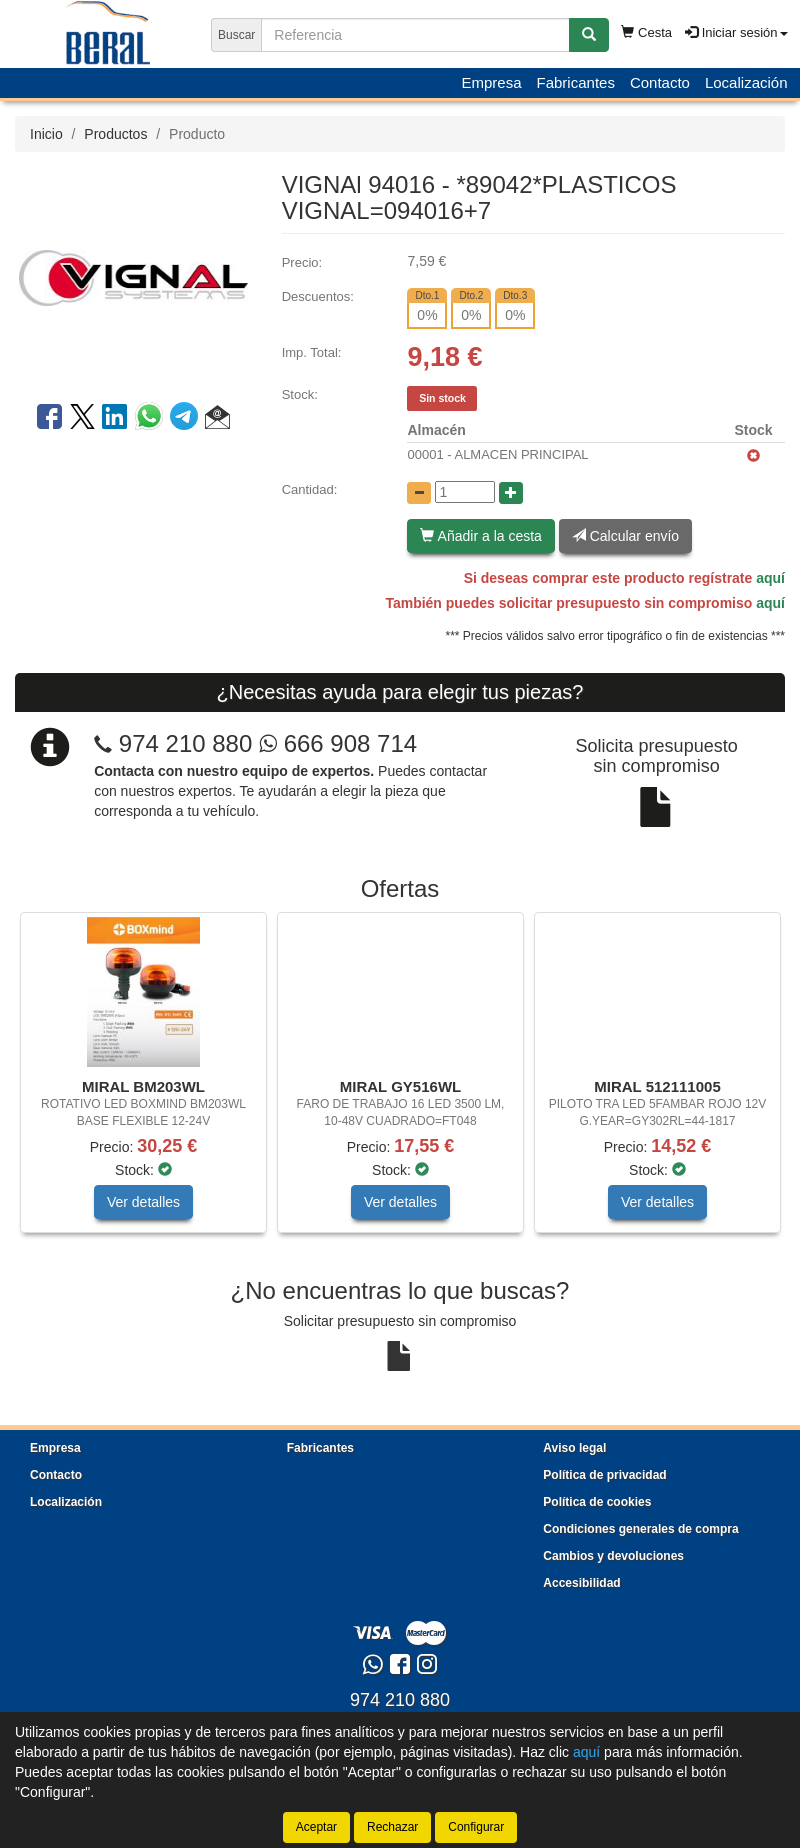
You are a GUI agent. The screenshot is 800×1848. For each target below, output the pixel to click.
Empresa (491, 82)
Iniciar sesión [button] (736, 32)
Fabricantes (576, 82)
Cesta (646, 32)
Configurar (476, 1827)
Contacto (660, 82)
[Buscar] (589, 35)
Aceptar (316, 1827)
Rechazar (392, 1827)
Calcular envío (625, 536)
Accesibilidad (581, 1583)
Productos (115, 134)
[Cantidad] (465, 492)
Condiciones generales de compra (640, 1529)
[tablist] (400, 1082)
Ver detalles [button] (143, 1202)
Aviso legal (574, 1448)
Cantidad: (310, 489)
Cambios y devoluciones (613, 1556)
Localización (746, 82)
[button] (217, 420)
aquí (770, 578)
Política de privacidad (604, 1475)
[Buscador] (415, 35)
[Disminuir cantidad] (419, 493)
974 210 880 (185, 743)
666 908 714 (338, 743)
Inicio (46, 134)
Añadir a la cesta (480, 536)
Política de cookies (597, 1502)
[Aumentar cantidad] (511, 493)
